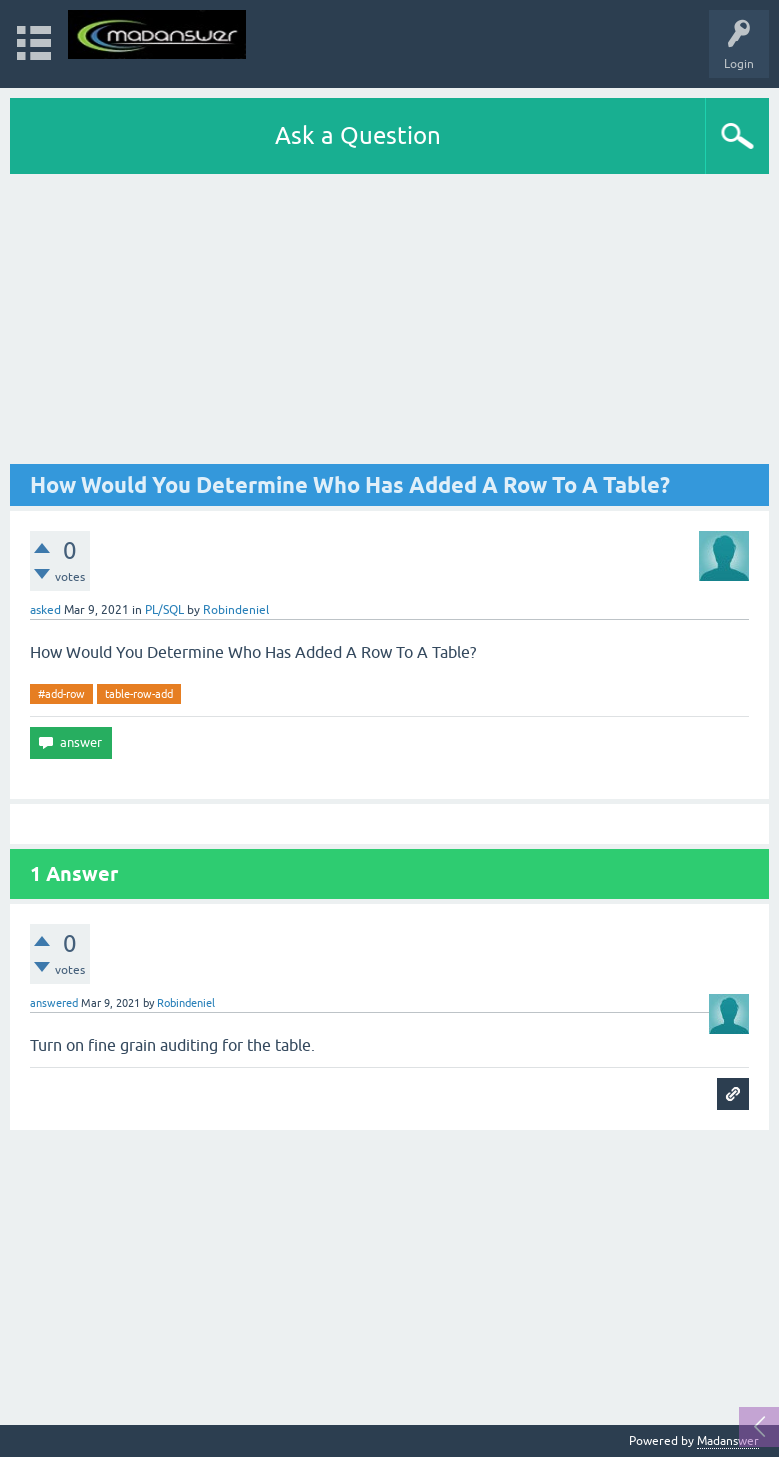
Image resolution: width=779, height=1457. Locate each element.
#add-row (61, 694)
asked (45, 610)
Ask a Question (358, 135)
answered (54, 1003)
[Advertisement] (389, 324)
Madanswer (728, 1441)
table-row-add (139, 694)
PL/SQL (164, 610)
